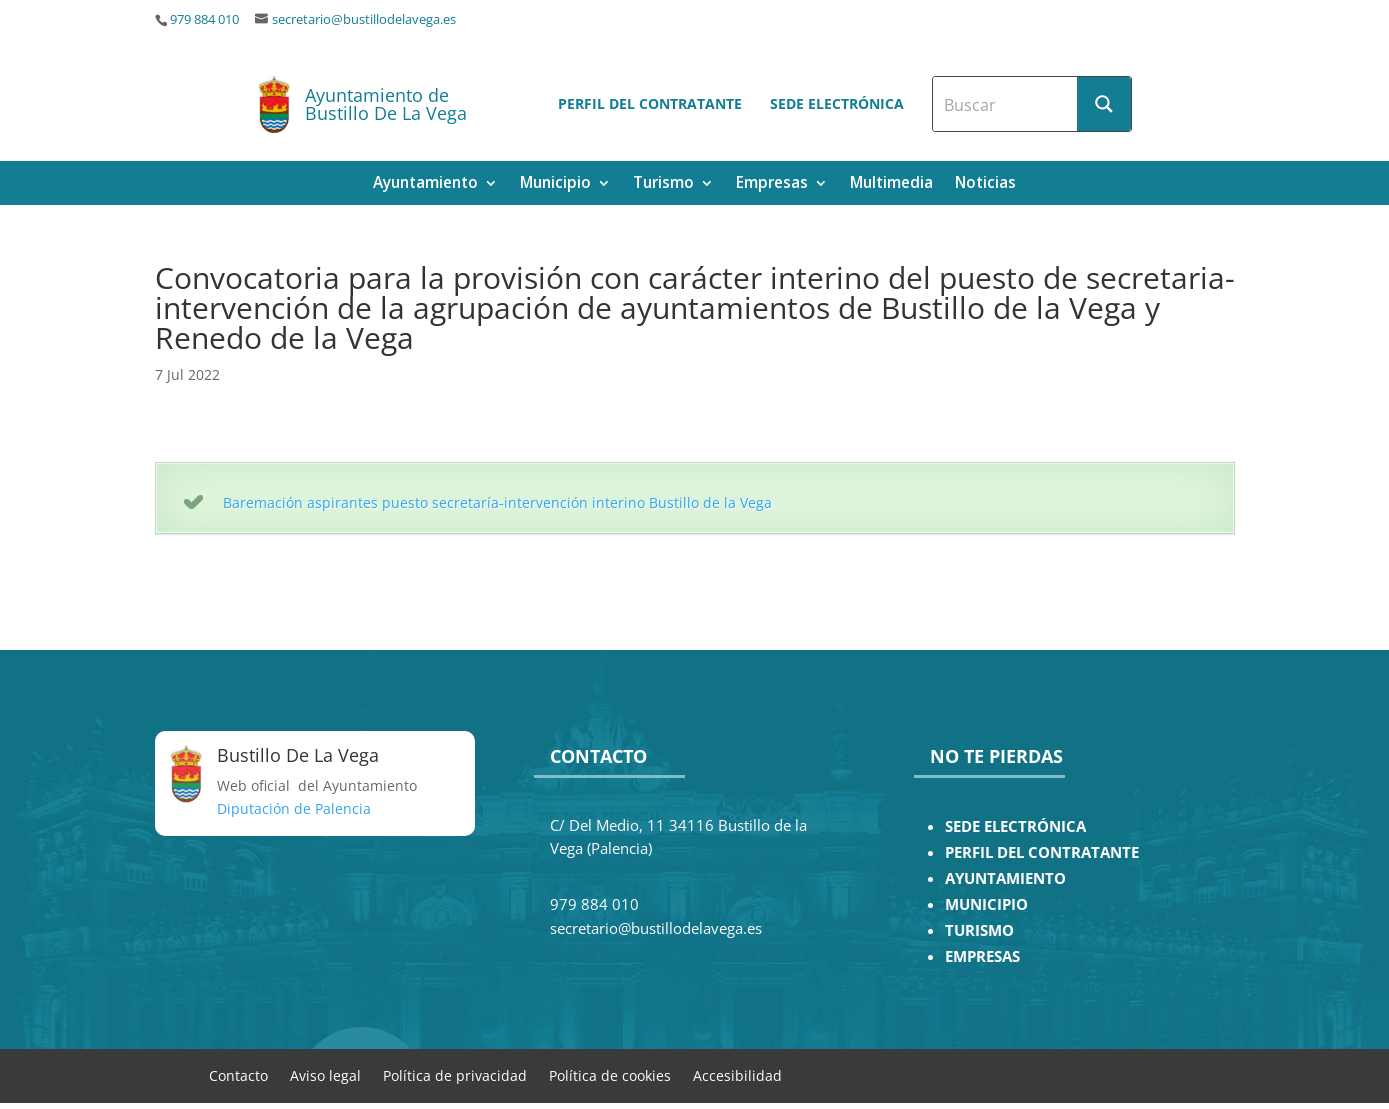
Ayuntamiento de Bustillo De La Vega (386, 104)
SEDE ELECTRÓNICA (1015, 826)
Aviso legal (325, 1074)
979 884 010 (204, 19)
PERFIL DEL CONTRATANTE (1042, 852)
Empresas (772, 184)
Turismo (663, 184)
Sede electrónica (837, 103)
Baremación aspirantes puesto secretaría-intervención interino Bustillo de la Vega (497, 502)
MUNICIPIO (986, 904)
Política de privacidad (455, 1074)
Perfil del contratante (650, 103)
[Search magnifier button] (1104, 104)
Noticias (985, 184)
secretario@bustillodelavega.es (364, 19)
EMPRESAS (982, 956)
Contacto (238, 1074)
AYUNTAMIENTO (1005, 878)
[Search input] (1006, 104)
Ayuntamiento (425, 184)
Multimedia (891, 184)
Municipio (555, 184)
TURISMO (979, 930)
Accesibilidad (737, 1074)
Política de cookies (610, 1074)
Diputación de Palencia (294, 808)
